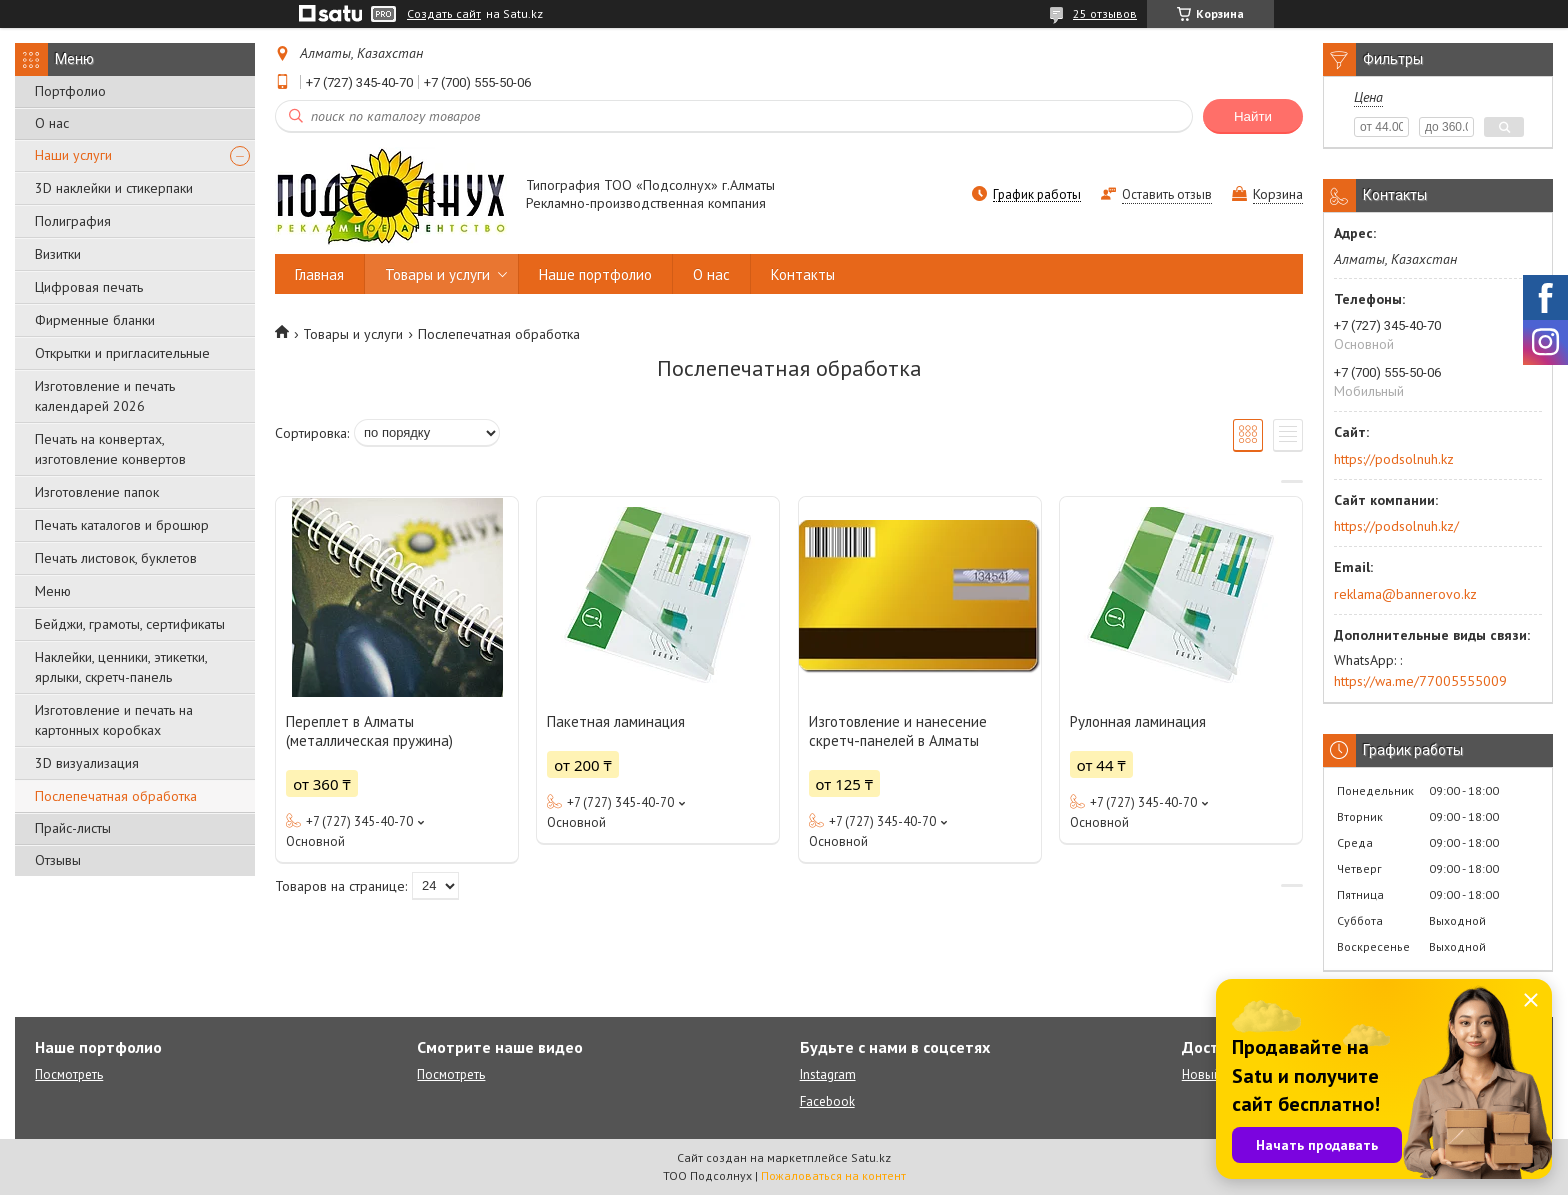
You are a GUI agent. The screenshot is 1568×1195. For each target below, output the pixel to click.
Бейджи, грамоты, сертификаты (130, 624)
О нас (52, 123)
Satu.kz (871, 1157)
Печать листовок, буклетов (116, 558)
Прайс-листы (73, 828)
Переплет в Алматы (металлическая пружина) (369, 731)
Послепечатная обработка (116, 796)
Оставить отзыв (1167, 194)
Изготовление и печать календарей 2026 (105, 396)
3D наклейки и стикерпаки (114, 188)
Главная (319, 274)
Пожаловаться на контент (833, 1175)
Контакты (803, 274)
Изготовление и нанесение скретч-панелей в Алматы (898, 731)
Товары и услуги (437, 274)
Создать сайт (444, 14)
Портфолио (70, 91)
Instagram (828, 1074)
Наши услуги (73, 155)
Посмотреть (69, 1074)
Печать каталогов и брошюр (122, 525)
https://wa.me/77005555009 (1420, 681)
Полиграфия (73, 221)
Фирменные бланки (95, 320)
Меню (53, 591)
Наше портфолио (595, 274)
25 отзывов (1105, 13)
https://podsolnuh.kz (1394, 459)
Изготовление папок (97, 492)
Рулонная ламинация (1138, 721)
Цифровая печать (89, 287)
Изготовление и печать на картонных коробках (114, 720)
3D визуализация (87, 763)
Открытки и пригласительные (122, 353)
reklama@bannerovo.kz (1405, 594)
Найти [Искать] (1253, 116)
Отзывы (58, 860)
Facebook (827, 1101)
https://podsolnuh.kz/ (1396, 526)
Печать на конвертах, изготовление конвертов (110, 449)
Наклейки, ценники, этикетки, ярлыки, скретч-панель (121, 667)
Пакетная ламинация (616, 721)
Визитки (58, 254)
